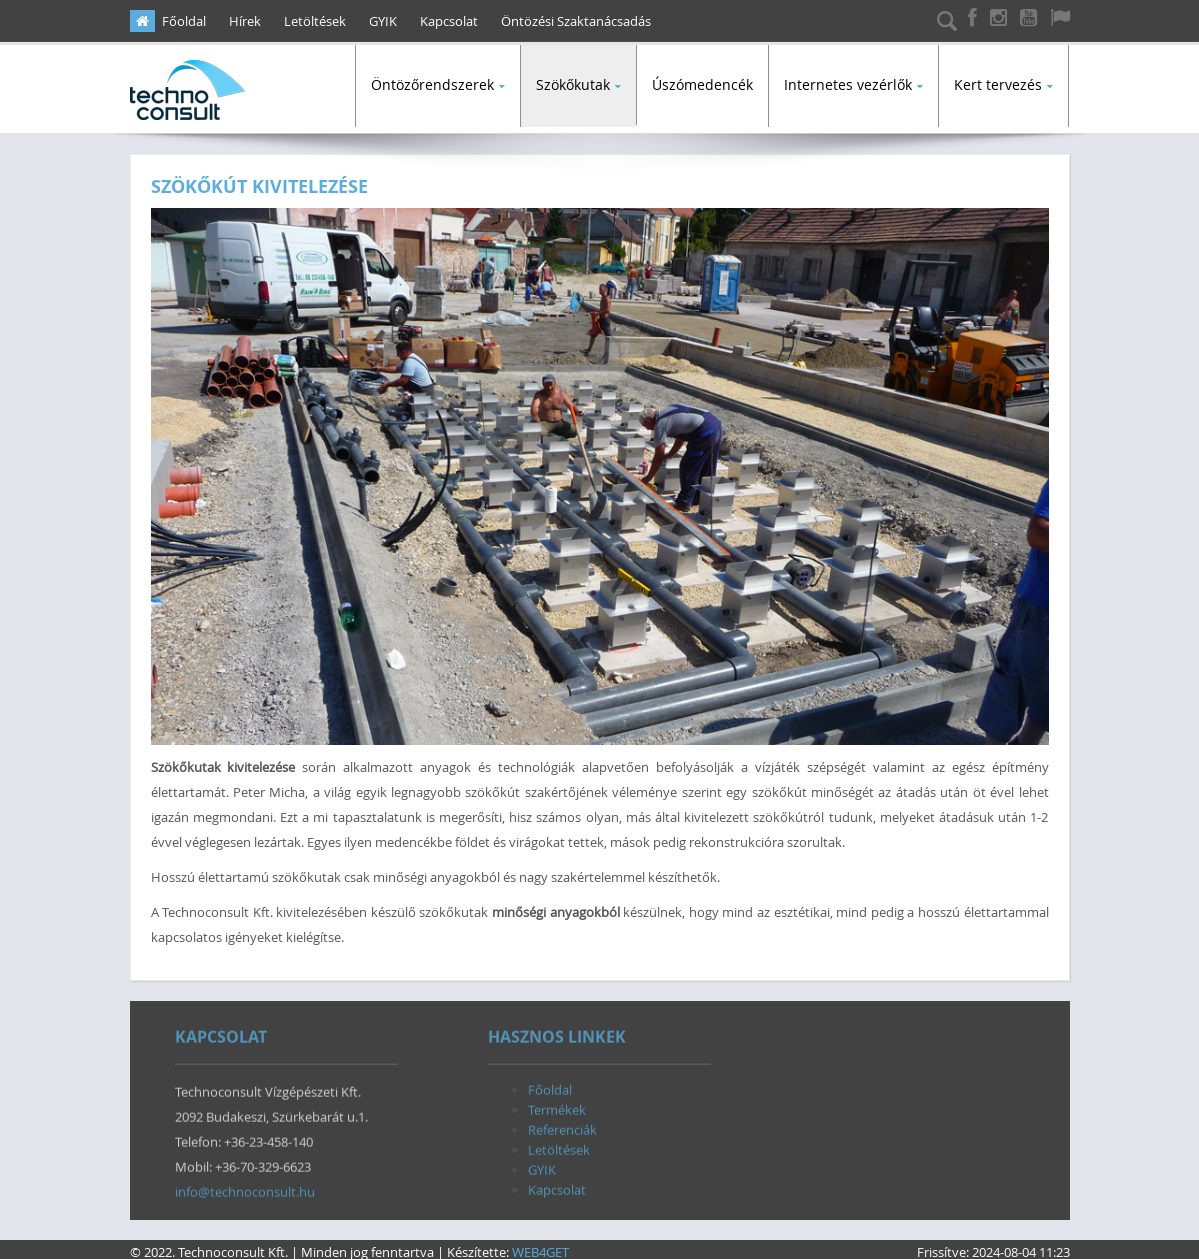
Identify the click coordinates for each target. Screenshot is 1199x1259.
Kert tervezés (998, 84)
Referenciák (562, 1127)
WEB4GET (540, 1246)
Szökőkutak (573, 84)
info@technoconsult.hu (245, 1189)
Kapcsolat (449, 21)
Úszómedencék (702, 84)
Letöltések (315, 21)
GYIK (383, 21)
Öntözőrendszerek (432, 84)
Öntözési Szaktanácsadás (576, 21)
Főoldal (184, 21)
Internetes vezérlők (848, 84)
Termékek (557, 1107)
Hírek (245, 21)
